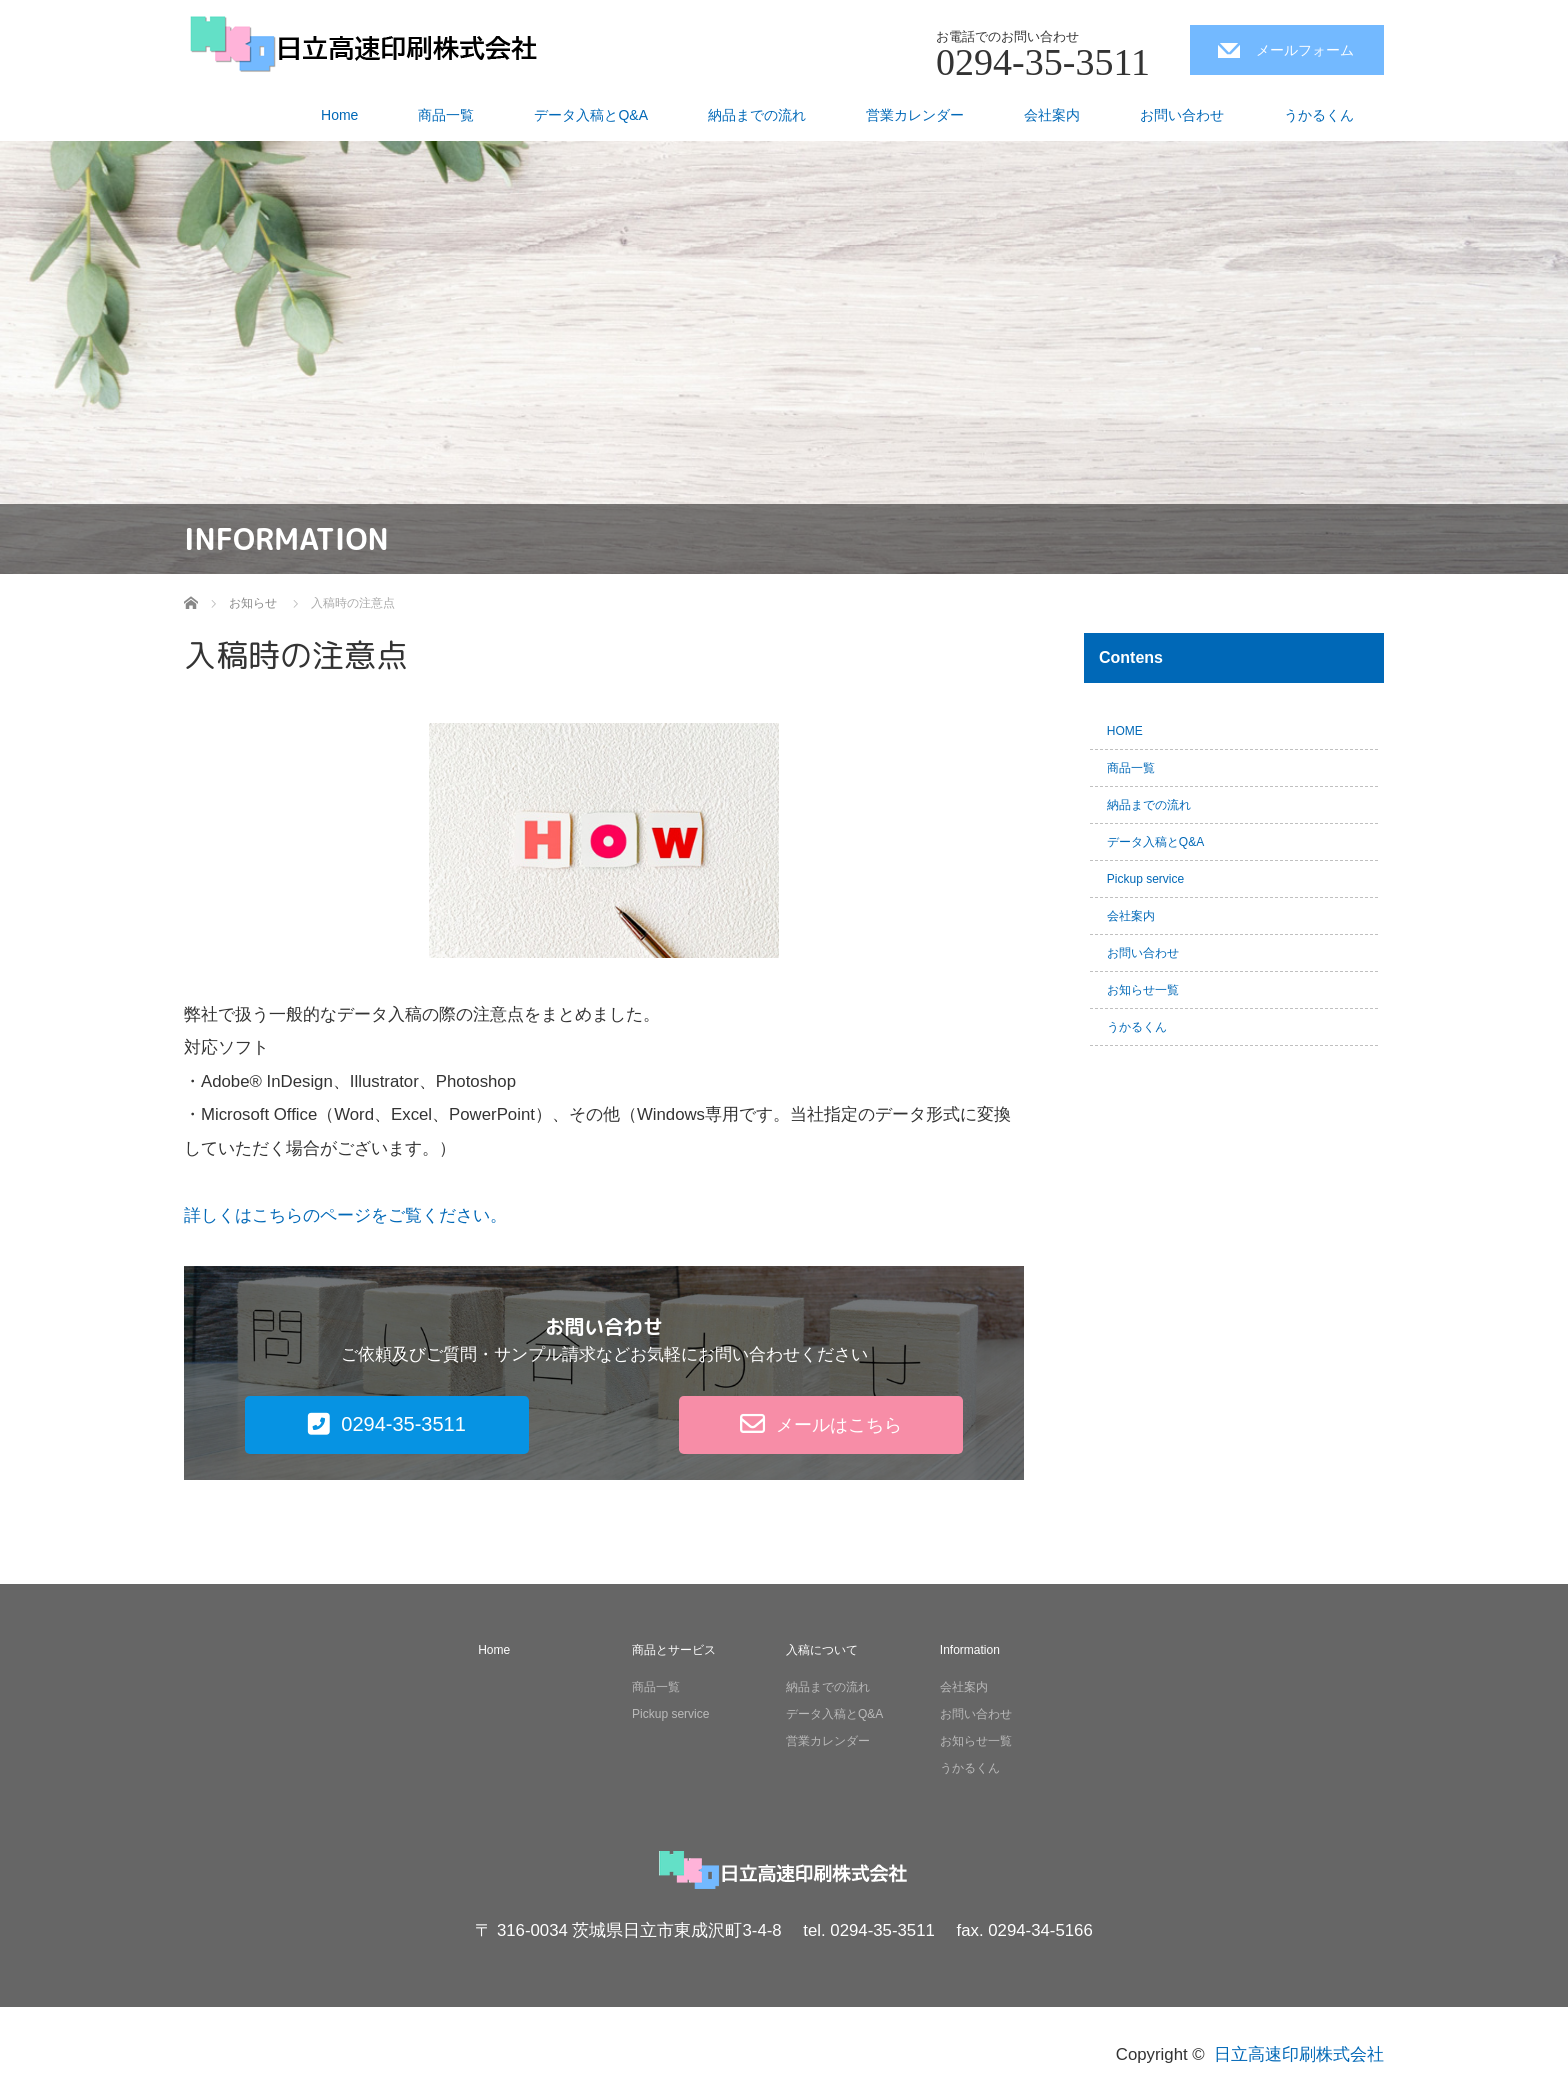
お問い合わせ (1182, 115)
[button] (387, 1425)
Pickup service (1145, 879)
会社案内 (1052, 115)
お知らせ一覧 (1143, 990)
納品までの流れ (757, 115)
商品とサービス (674, 1650)
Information (970, 1650)
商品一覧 (446, 115)
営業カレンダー (915, 115)
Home (339, 115)
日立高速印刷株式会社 (1299, 2054)
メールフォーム (1305, 50)
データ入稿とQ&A (591, 115)
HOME (1125, 731)
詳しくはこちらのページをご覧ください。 (345, 1215)
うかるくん (1319, 115)
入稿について (822, 1650)
